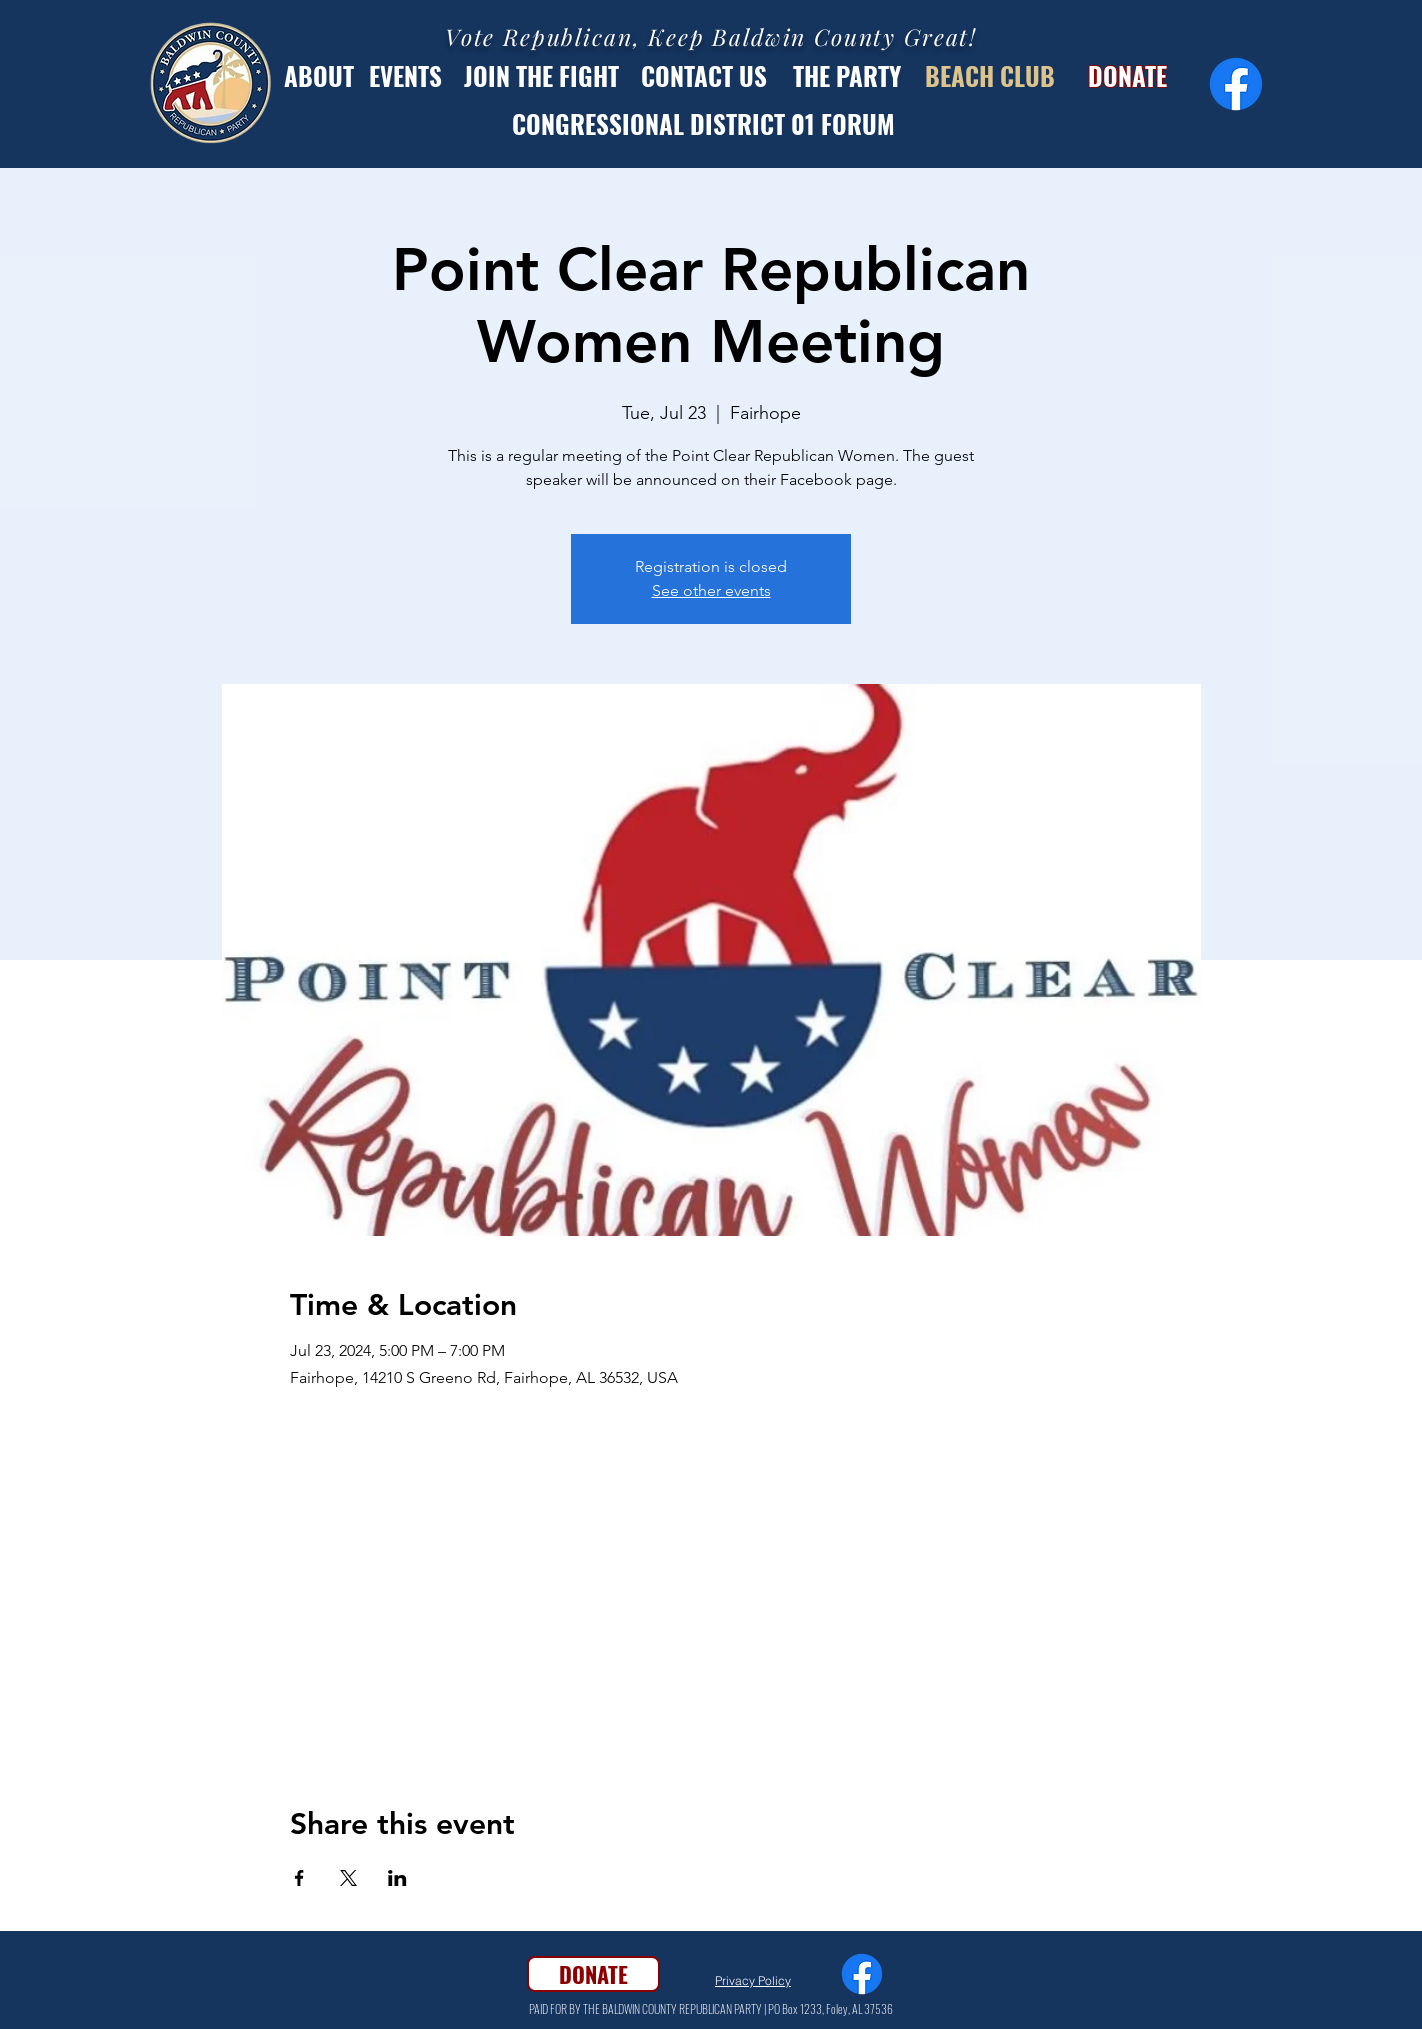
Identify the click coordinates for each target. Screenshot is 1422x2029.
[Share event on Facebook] (299, 1878)
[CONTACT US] (703, 75)
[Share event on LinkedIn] (397, 1878)
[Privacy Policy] (753, 1981)
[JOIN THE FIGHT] (541, 75)
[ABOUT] (319, 75)
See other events (711, 590)
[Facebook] (1236, 84)
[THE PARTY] (846, 75)
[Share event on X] (348, 1878)
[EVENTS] (405, 75)
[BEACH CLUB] (990, 75)
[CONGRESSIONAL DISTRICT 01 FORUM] (703, 123)
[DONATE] (1127, 75)
